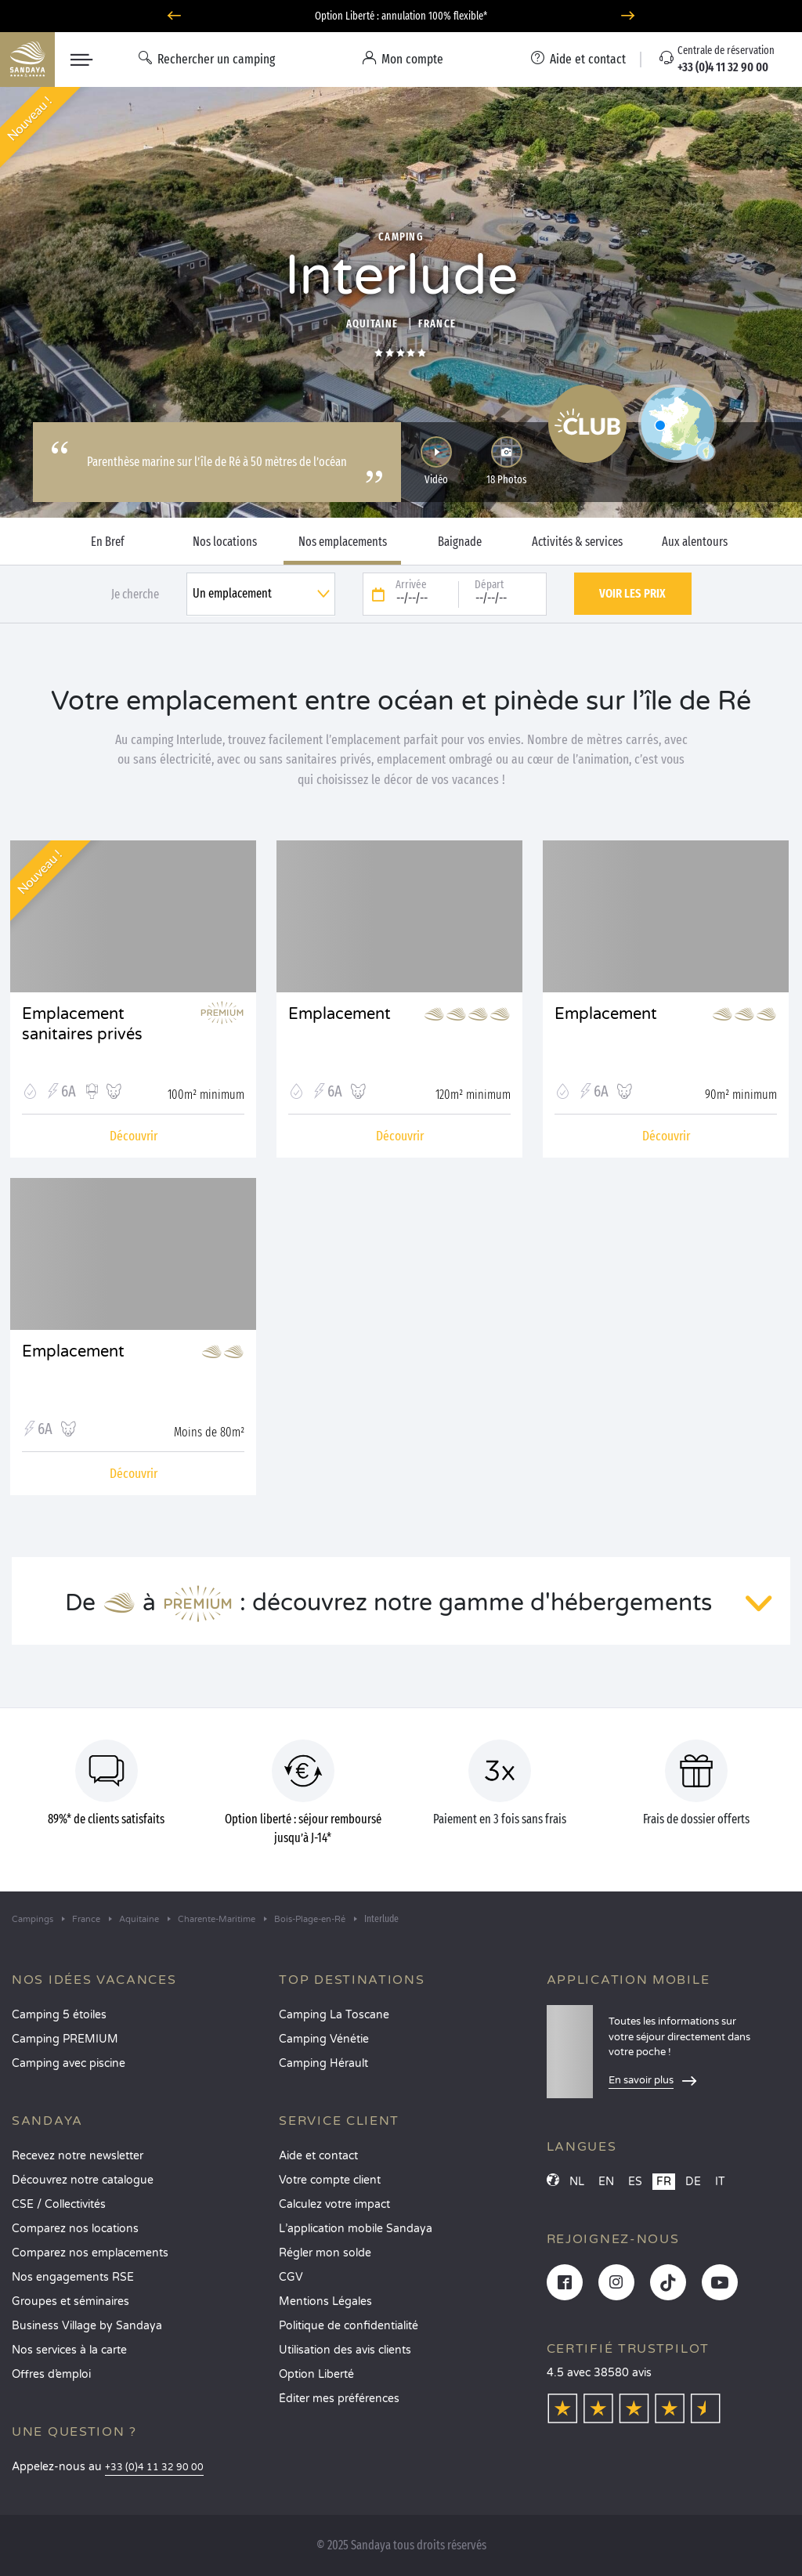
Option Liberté (316, 2374)
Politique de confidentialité (348, 2325)
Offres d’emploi (51, 2374)
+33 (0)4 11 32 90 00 (154, 2467)
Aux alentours (695, 542)
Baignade (460, 542)
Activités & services (577, 542)
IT (720, 2181)
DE (693, 2181)
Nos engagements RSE (73, 2277)
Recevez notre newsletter (77, 2155)
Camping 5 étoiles (59, 2014)
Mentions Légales (325, 2301)
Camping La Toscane (334, 2014)
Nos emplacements (342, 542)
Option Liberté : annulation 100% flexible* (401, 16)
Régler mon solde (325, 2253)
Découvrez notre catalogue (83, 2180)
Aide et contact (318, 2155)
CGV (291, 2277)
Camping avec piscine (68, 2063)
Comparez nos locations (75, 2228)
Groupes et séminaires (70, 2301)
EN (606, 2181)
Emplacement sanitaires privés (82, 1024)
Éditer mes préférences (339, 2398)
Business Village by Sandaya (87, 2325)
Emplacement (339, 1014)
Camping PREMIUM (65, 2039)
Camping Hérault (323, 2063)
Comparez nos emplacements (90, 2253)
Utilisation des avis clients (345, 2350)
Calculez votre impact (334, 2204)
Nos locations (225, 542)
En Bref (108, 542)
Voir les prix (632, 593)
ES (635, 2181)
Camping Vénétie (324, 2039)
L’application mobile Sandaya (355, 2228)
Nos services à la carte (69, 2350)
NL (576, 2181)
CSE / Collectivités (59, 2204)
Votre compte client (330, 2180)
